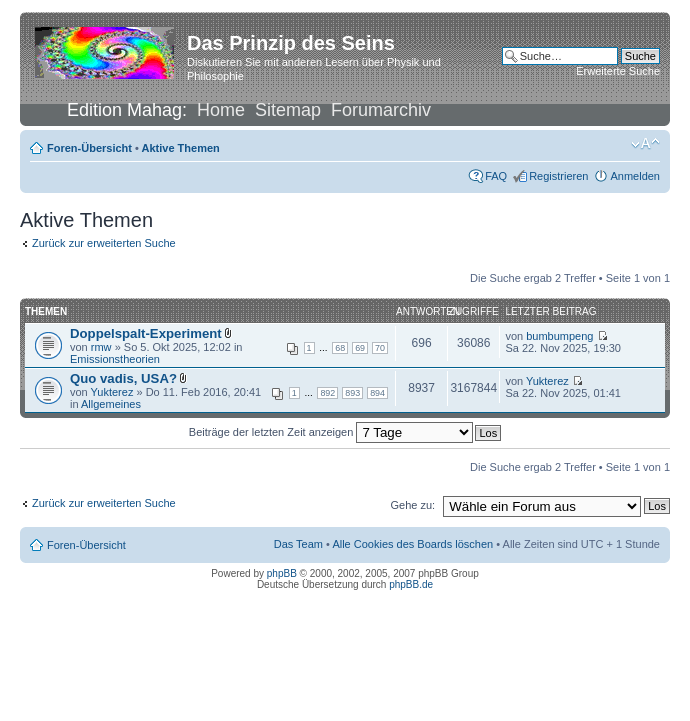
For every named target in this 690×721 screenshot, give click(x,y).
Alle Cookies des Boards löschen (412, 544)
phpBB (282, 573)
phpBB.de (411, 584)
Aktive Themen (181, 148)
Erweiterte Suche (618, 71)
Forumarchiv (381, 110)
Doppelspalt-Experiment (146, 333)
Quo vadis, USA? (123, 378)
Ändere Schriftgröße (645, 144)
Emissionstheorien (115, 359)
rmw (101, 347)
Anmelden (635, 176)
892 (327, 393)
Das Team (298, 544)
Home (221, 110)
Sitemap (288, 110)
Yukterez (112, 392)
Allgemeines (111, 404)
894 (377, 393)
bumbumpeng (559, 336)
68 (340, 348)
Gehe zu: (412, 505)
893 (352, 393)
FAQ (496, 176)
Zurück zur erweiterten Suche (104, 243)
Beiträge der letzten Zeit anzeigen (331, 432)
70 (380, 348)
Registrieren (558, 176)
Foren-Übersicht (89, 148)
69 (360, 348)
